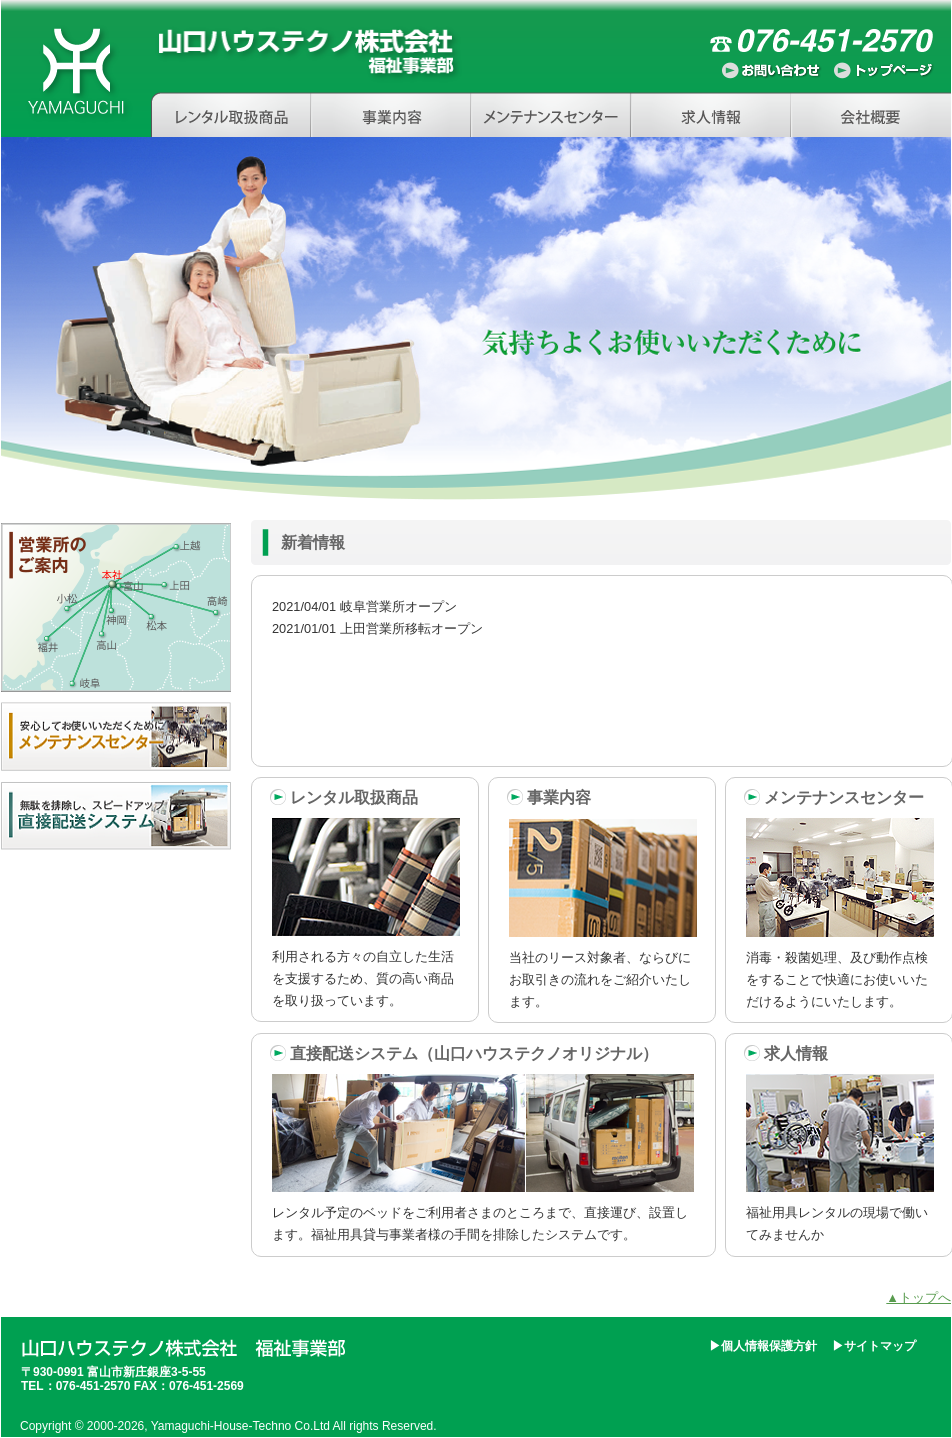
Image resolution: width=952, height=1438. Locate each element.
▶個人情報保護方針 (763, 1346)
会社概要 (871, 114)
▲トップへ (918, 1297)
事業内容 (391, 114)
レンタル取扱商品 (231, 114)
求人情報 (711, 114)
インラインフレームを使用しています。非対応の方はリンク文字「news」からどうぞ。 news (602, 671)
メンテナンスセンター (551, 114)
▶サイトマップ (874, 1346)
